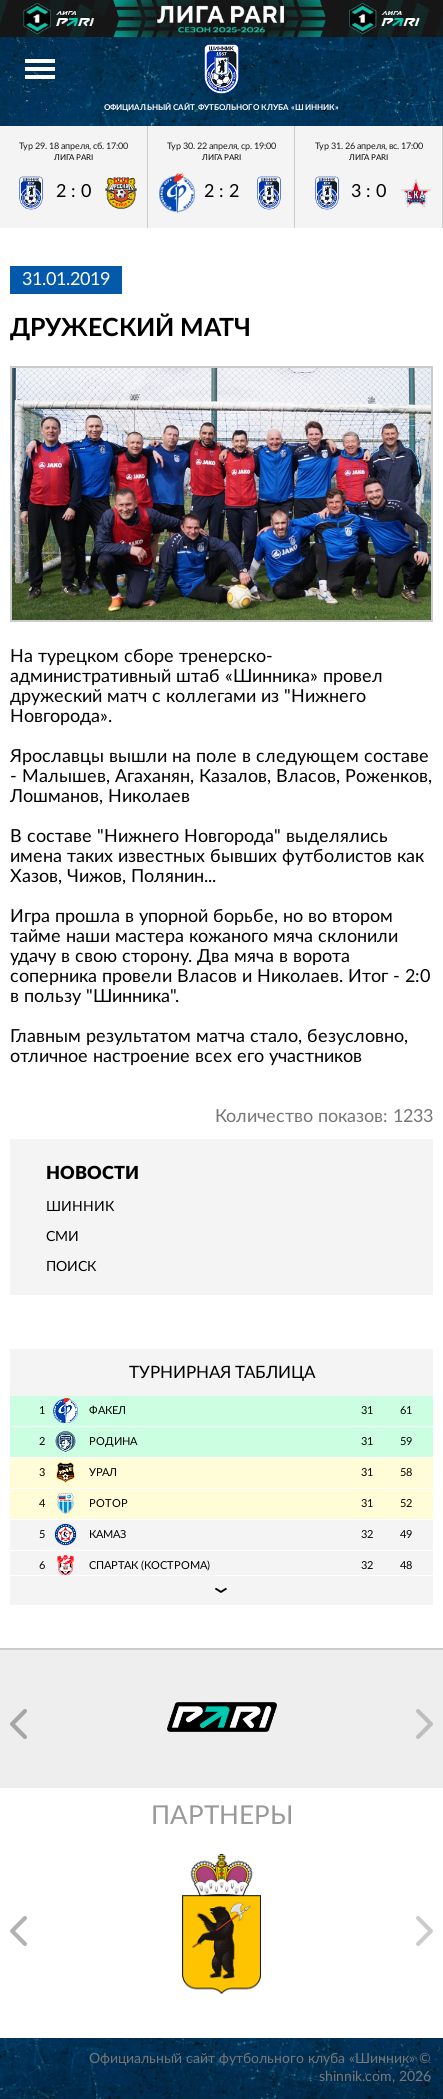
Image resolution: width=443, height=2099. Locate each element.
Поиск (71, 1267)
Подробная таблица (221, 1590)
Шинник (80, 1207)
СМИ (62, 1237)
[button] (18, 1724)
